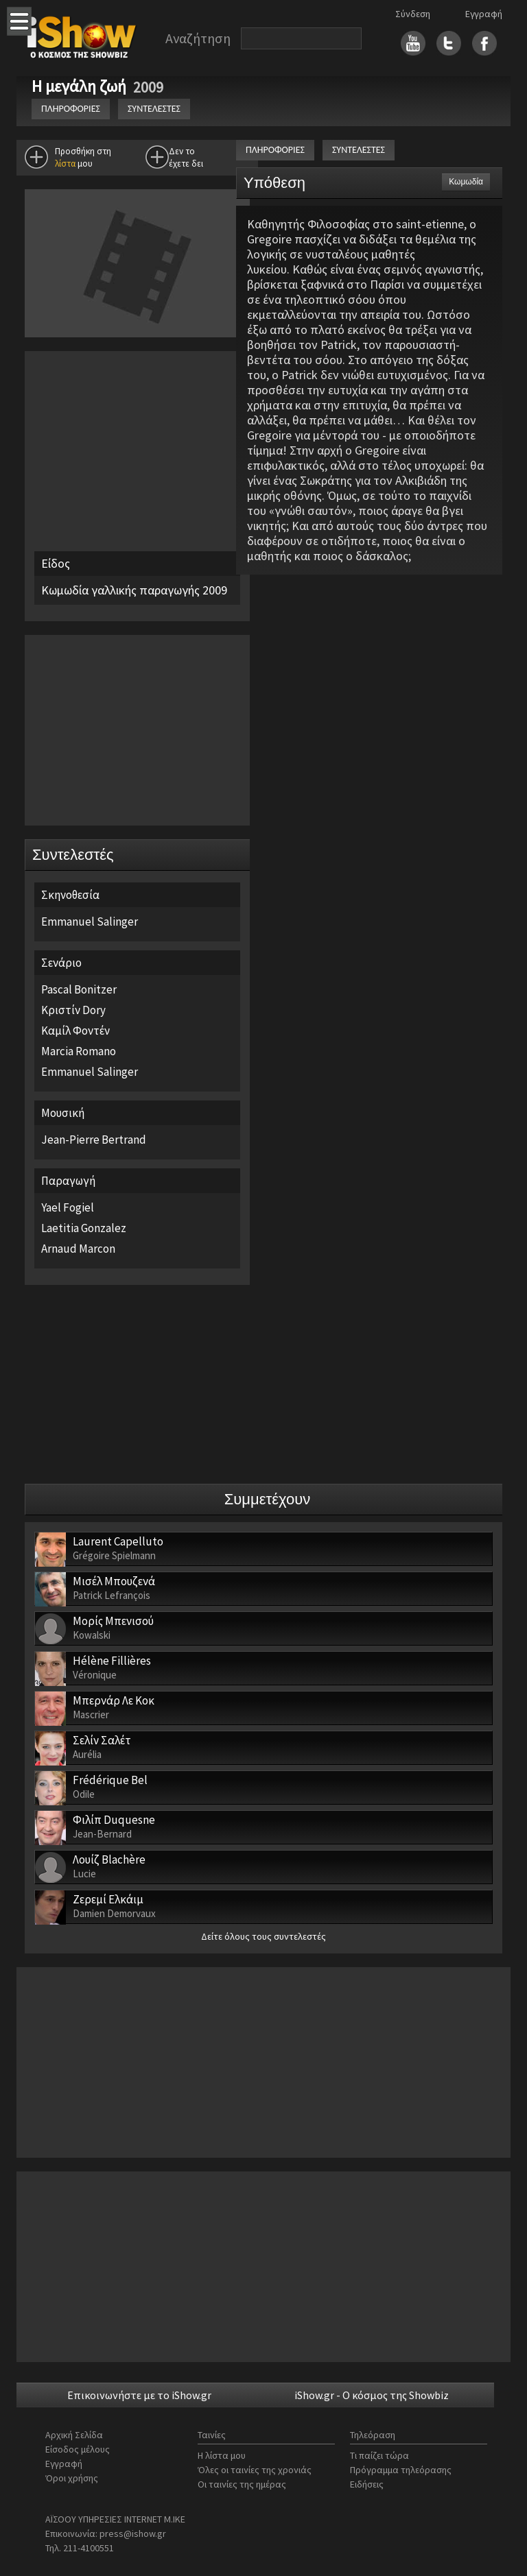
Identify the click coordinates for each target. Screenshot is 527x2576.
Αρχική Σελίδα (74, 2435)
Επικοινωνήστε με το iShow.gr (139, 2395)
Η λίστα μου (222, 2455)
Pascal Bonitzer (79, 989)
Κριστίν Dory (73, 1010)
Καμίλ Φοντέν (75, 1030)
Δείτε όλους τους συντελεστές (263, 1936)
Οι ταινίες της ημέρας (242, 2484)
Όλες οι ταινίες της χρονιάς (255, 2470)
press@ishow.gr (132, 2533)
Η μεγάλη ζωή (81, 86)
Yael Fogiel (67, 1207)
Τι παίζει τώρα (379, 2455)
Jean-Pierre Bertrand (93, 1139)
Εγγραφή (483, 14)
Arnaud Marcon (78, 1248)
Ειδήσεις (367, 2484)
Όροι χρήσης (71, 2478)
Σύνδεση (412, 14)
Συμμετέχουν (267, 1499)
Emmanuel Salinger (89, 921)
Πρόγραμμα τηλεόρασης (401, 2470)
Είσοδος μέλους (77, 2449)
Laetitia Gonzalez (83, 1228)
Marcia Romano (78, 1051)
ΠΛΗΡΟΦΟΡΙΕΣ (70, 109)
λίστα (65, 163)
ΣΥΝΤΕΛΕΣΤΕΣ (154, 109)
